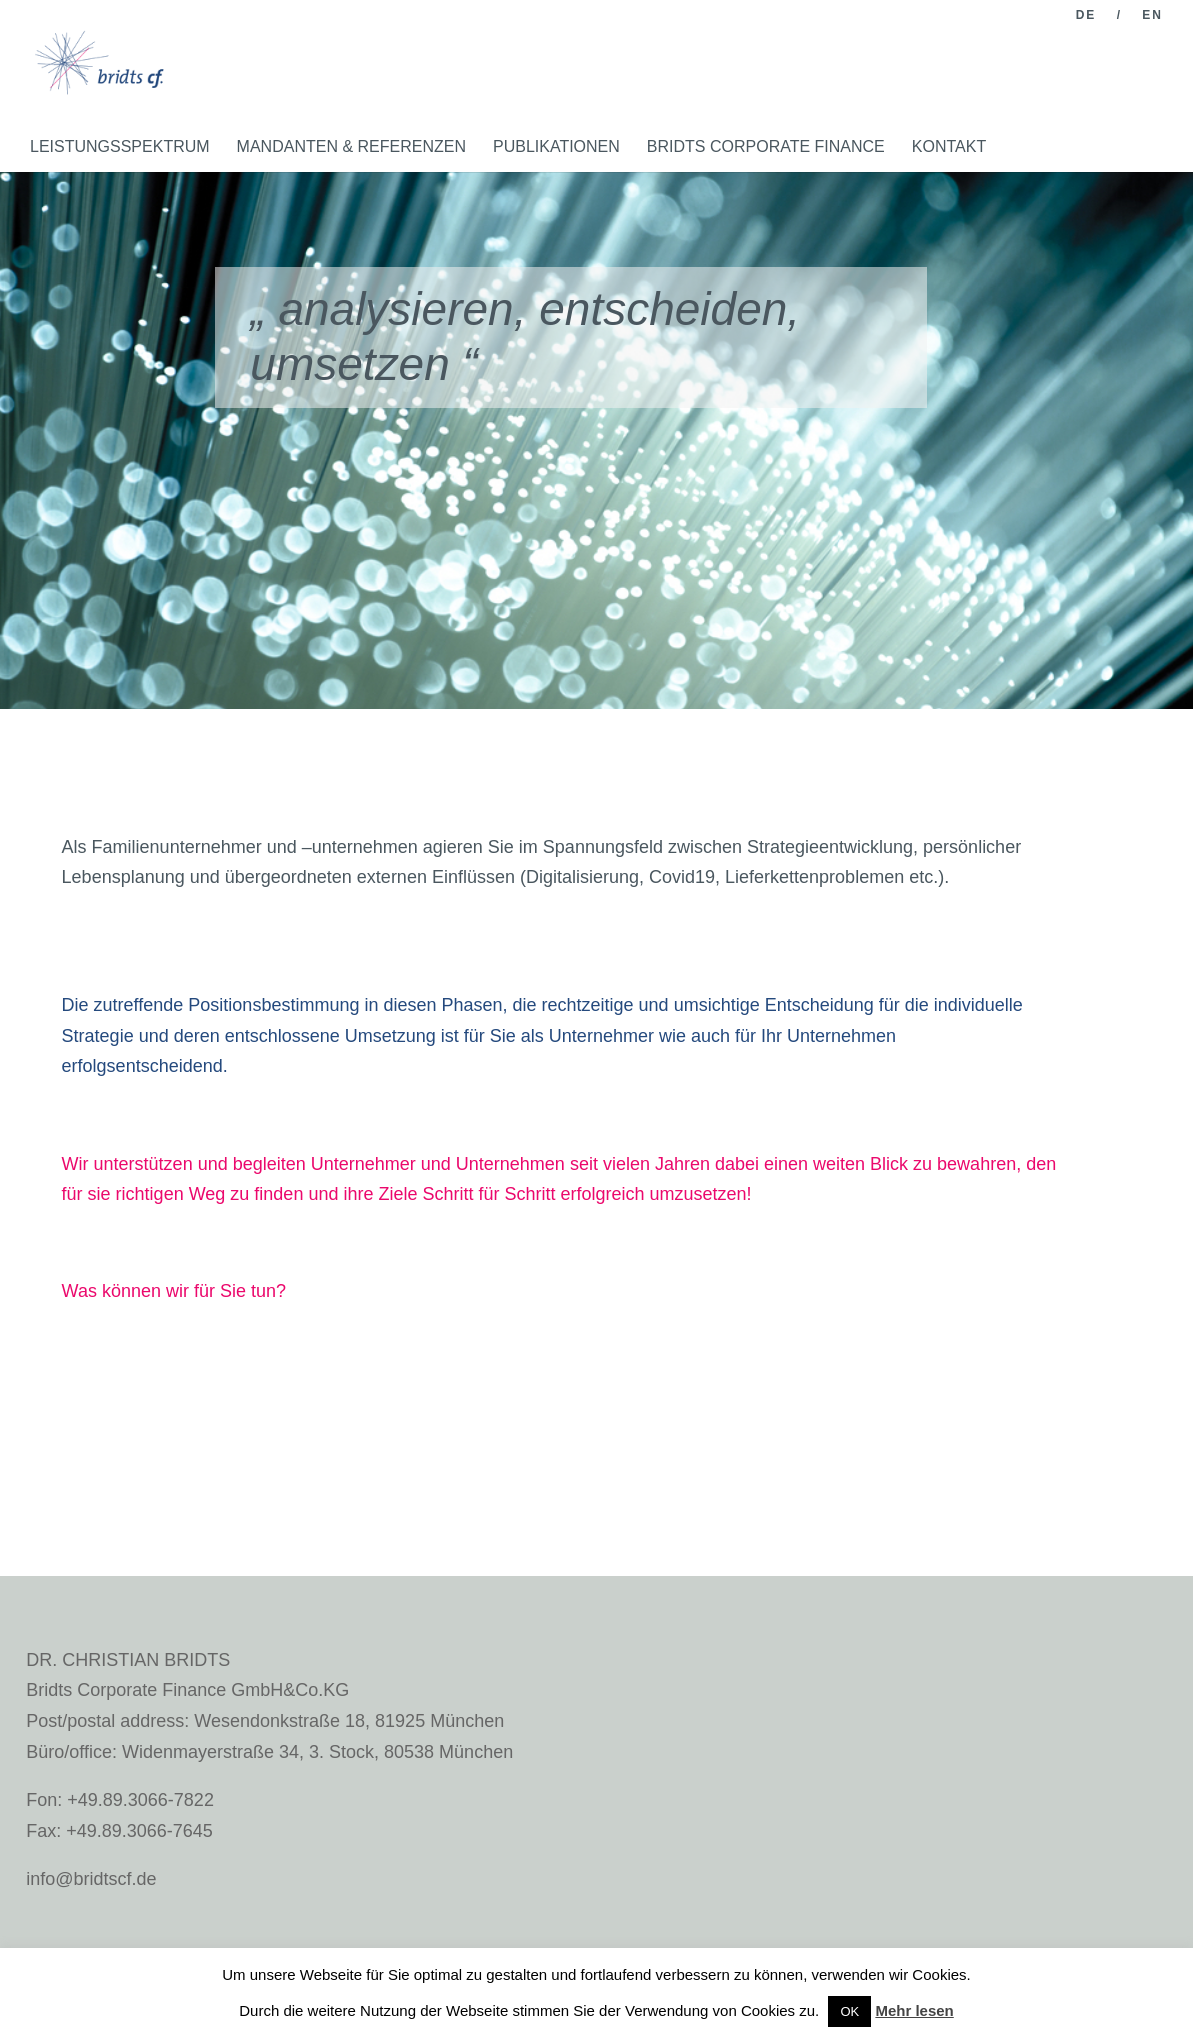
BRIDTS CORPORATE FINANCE (766, 146)
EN (1152, 15)
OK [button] (849, 2011)
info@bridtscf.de (91, 1879)
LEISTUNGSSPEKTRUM (120, 146)
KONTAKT (949, 146)
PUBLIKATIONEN (556, 146)
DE (1086, 15)
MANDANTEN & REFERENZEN (351, 146)
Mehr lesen (914, 2010)
